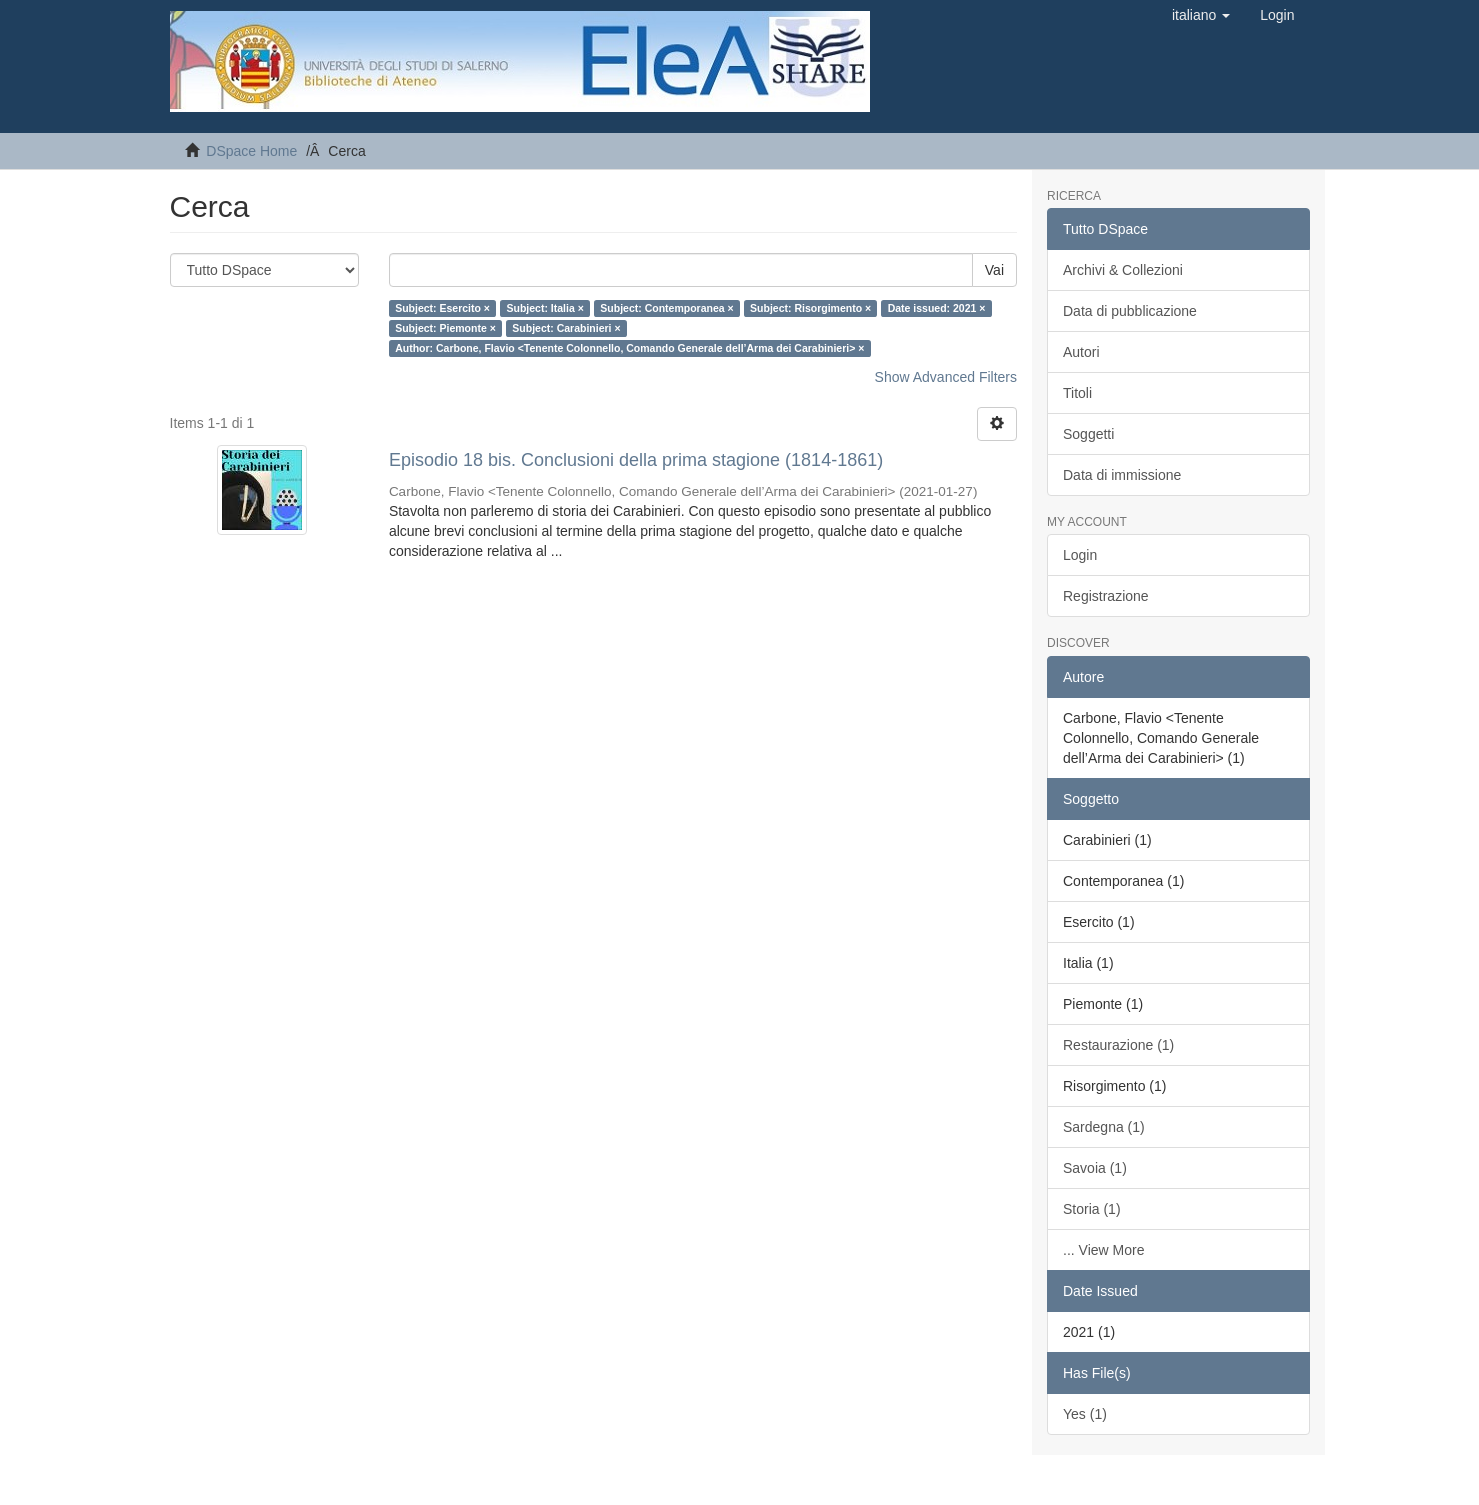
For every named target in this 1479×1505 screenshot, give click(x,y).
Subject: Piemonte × (445, 328)
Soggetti (1088, 434)
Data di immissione (1122, 475)
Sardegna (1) (1104, 1127)
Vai (994, 270)
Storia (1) (1092, 1209)
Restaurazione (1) (1118, 1045)
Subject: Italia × (544, 308)
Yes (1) (1085, 1414)
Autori (1081, 352)
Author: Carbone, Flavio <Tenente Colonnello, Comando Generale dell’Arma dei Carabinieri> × (629, 348)
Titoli (1077, 393)
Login (1080, 555)
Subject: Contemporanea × (666, 308)
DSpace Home (251, 151)
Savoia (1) (1095, 1168)
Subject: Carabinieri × (566, 328)
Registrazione (1106, 596)
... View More (1103, 1250)
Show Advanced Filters (946, 377)
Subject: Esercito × (442, 308)
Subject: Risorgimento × (810, 308)
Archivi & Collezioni (1123, 270)
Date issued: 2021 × (937, 308)
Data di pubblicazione (1130, 311)
